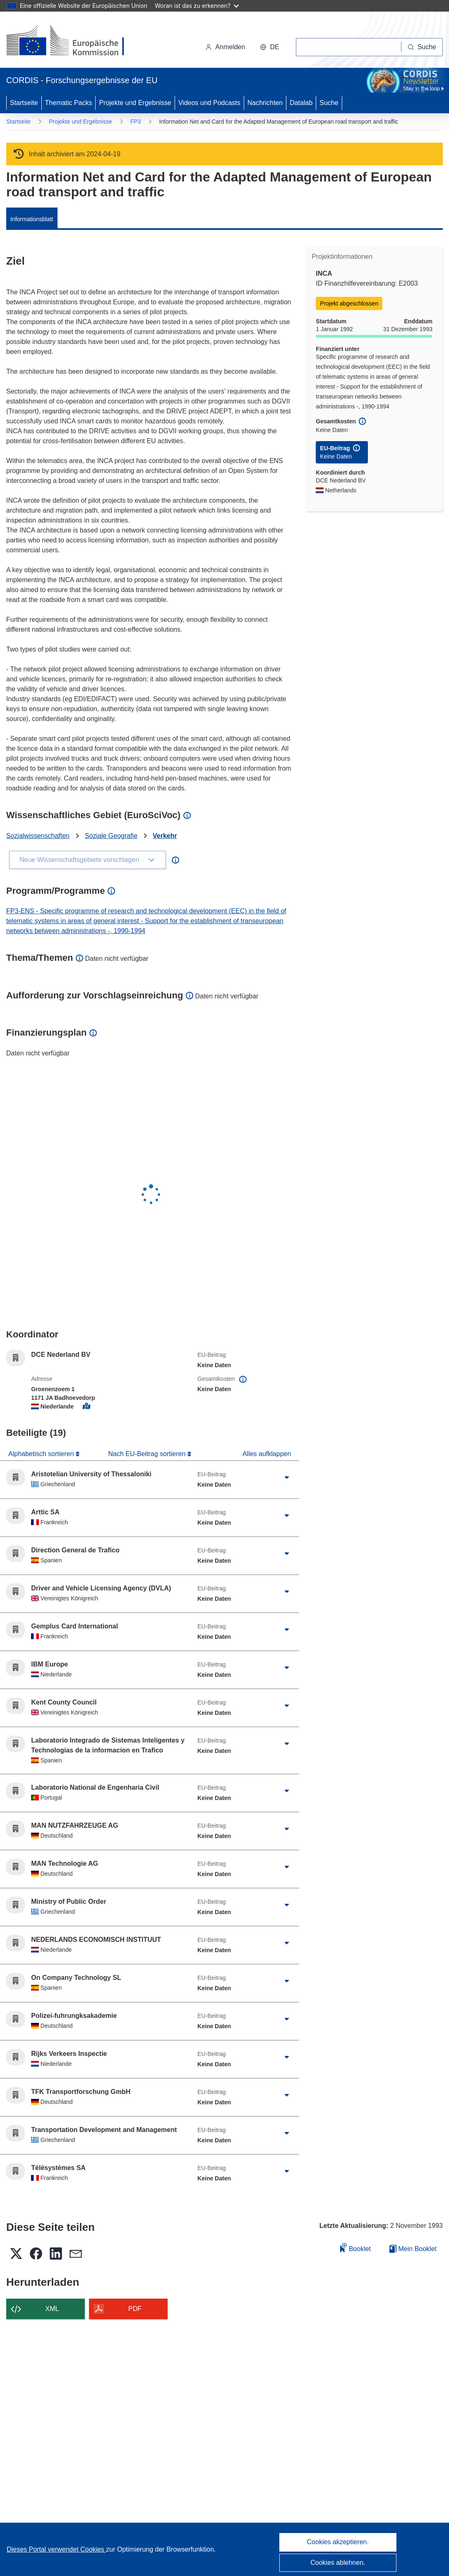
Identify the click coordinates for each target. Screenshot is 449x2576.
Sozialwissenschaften (38, 835)
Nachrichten (265, 102)
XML (52, 2308)
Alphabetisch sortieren (42, 1453)
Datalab (301, 102)
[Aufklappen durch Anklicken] (287, 1477)
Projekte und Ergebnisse (135, 102)
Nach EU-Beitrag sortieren (147, 1453)
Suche (328, 102)
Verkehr (165, 835)
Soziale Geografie (111, 835)
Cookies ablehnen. (337, 2562)
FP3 (135, 121)
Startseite (24, 102)
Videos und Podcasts (209, 102)
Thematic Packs (68, 102)
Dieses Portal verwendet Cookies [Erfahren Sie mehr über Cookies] (56, 2549)
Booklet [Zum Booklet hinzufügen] (355, 2247)
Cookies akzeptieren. (338, 2541)
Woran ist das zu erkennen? (197, 5)
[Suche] (422, 47)
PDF (135, 2308)
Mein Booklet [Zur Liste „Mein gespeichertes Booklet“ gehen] (413, 2249)
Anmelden (225, 46)
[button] (269, 47)
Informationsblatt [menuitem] (31, 219)
